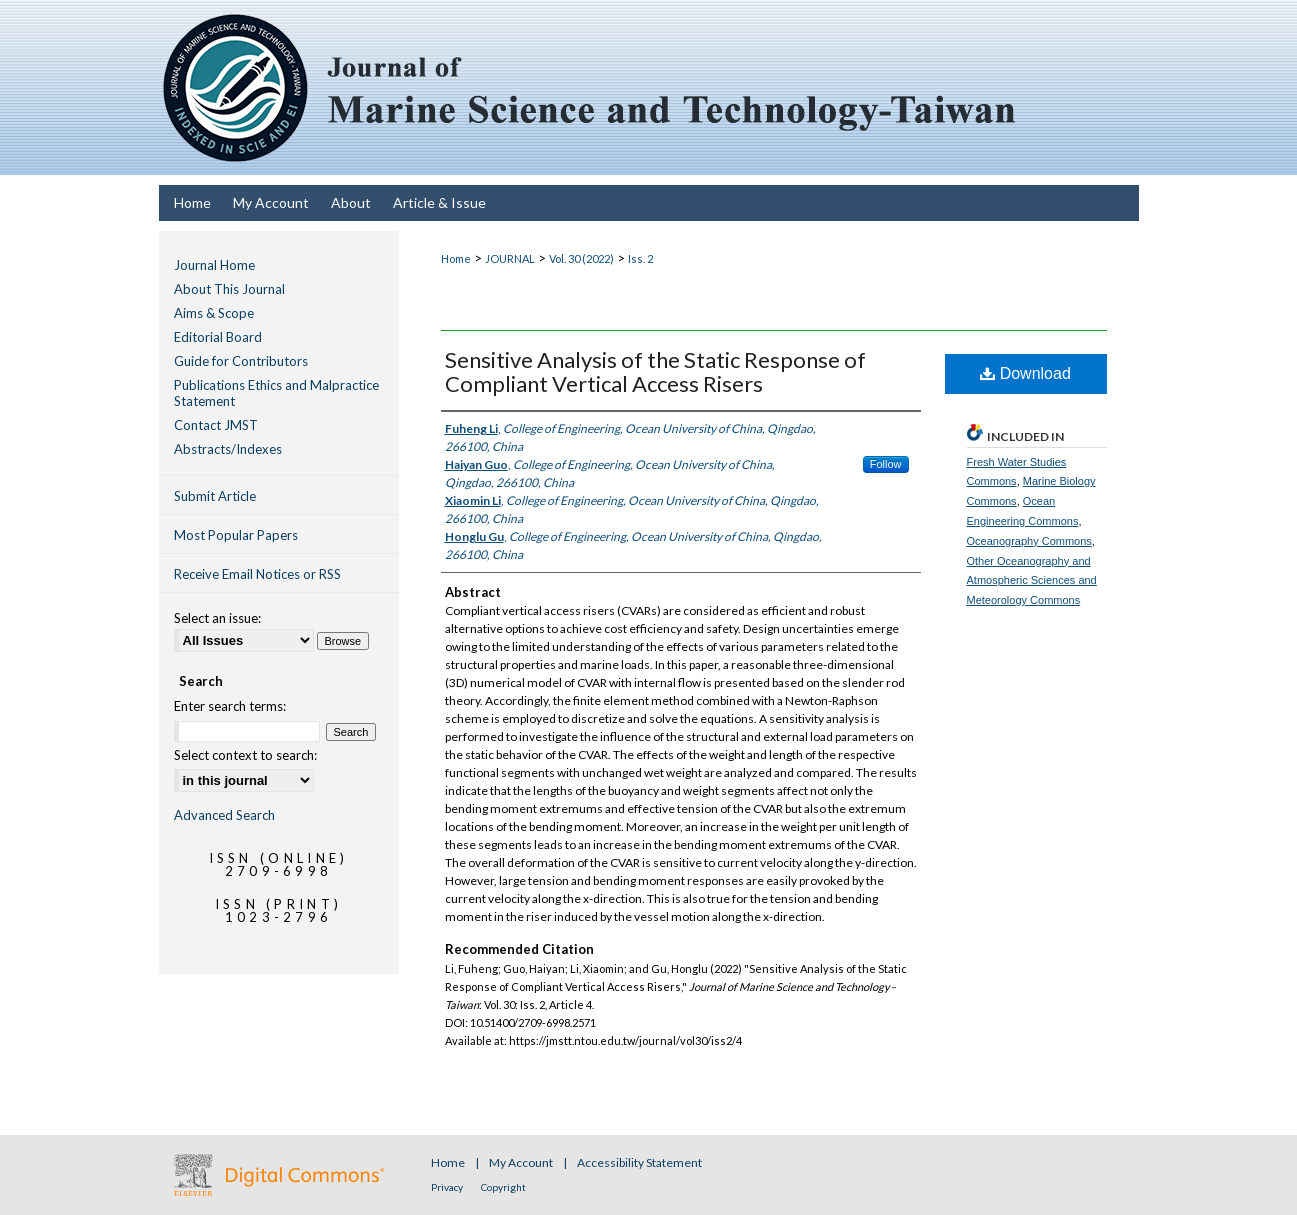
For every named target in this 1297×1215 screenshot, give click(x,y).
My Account (522, 1162)
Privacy (448, 1187)
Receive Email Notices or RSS (257, 574)
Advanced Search (224, 815)
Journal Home (214, 265)
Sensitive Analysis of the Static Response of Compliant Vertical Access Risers (655, 371)
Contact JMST (216, 425)
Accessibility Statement (639, 1162)
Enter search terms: (230, 706)
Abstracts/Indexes (228, 449)
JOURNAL (510, 258)
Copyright (503, 1187)
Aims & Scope (214, 313)
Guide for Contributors (241, 361)
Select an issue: (217, 618)
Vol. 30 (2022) (581, 258)
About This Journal (229, 289)
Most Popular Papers (236, 535)
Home (456, 258)
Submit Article (215, 496)
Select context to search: (245, 755)
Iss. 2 (640, 258)
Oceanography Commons (1029, 541)
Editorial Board (218, 337)
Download (1025, 373)
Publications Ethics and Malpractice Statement (276, 393)
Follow (886, 464)
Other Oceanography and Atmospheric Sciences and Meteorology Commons (1032, 581)
